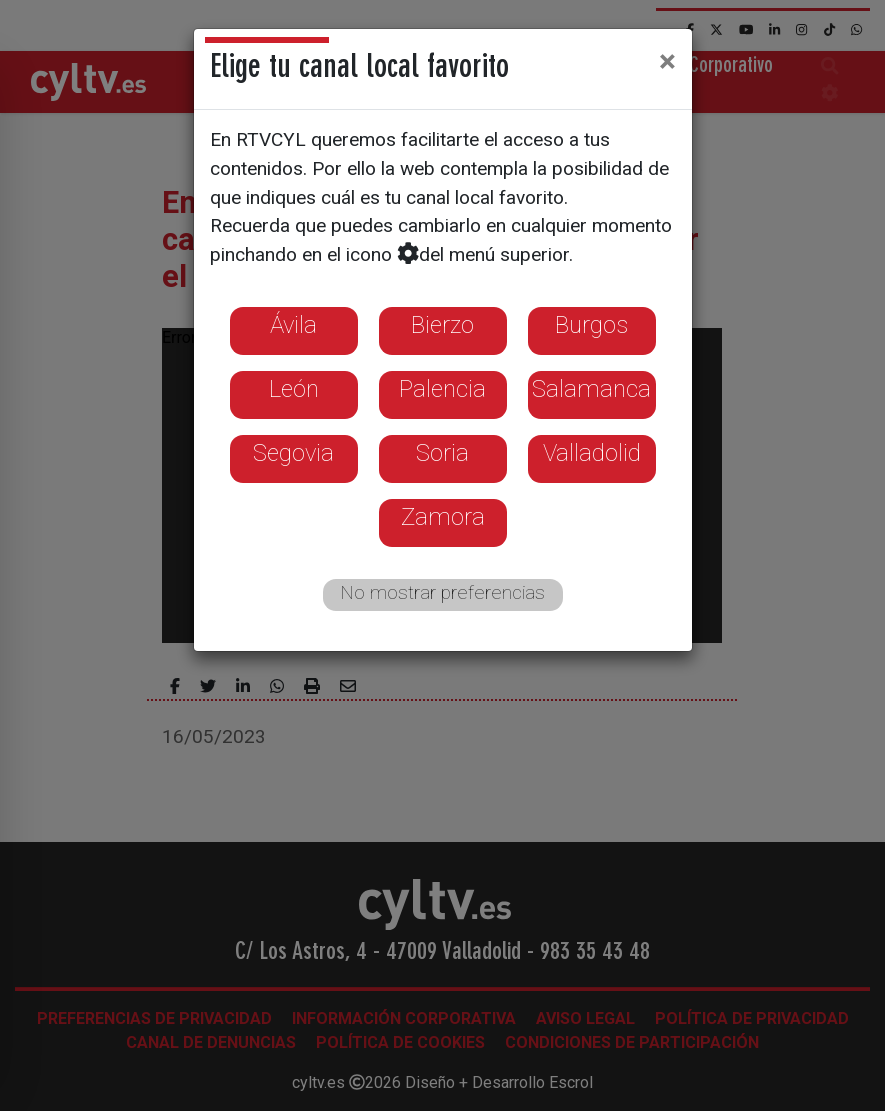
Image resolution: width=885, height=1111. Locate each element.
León (294, 389)
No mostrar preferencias (442, 592)
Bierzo (442, 325)
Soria (442, 453)
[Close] (667, 61)
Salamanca (591, 389)
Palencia (442, 389)
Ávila (293, 325)
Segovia (293, 453)
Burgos (591, 325)
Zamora (443, 517)
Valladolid (592, 453)
